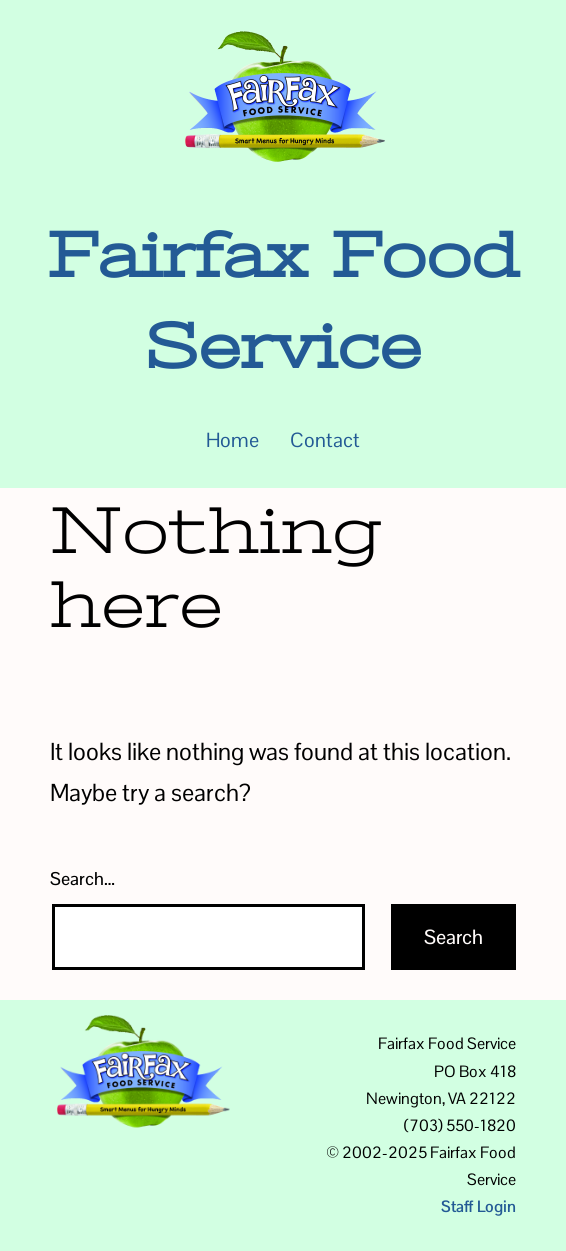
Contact (325, 440)
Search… (82, 878)
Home (232, 440)
